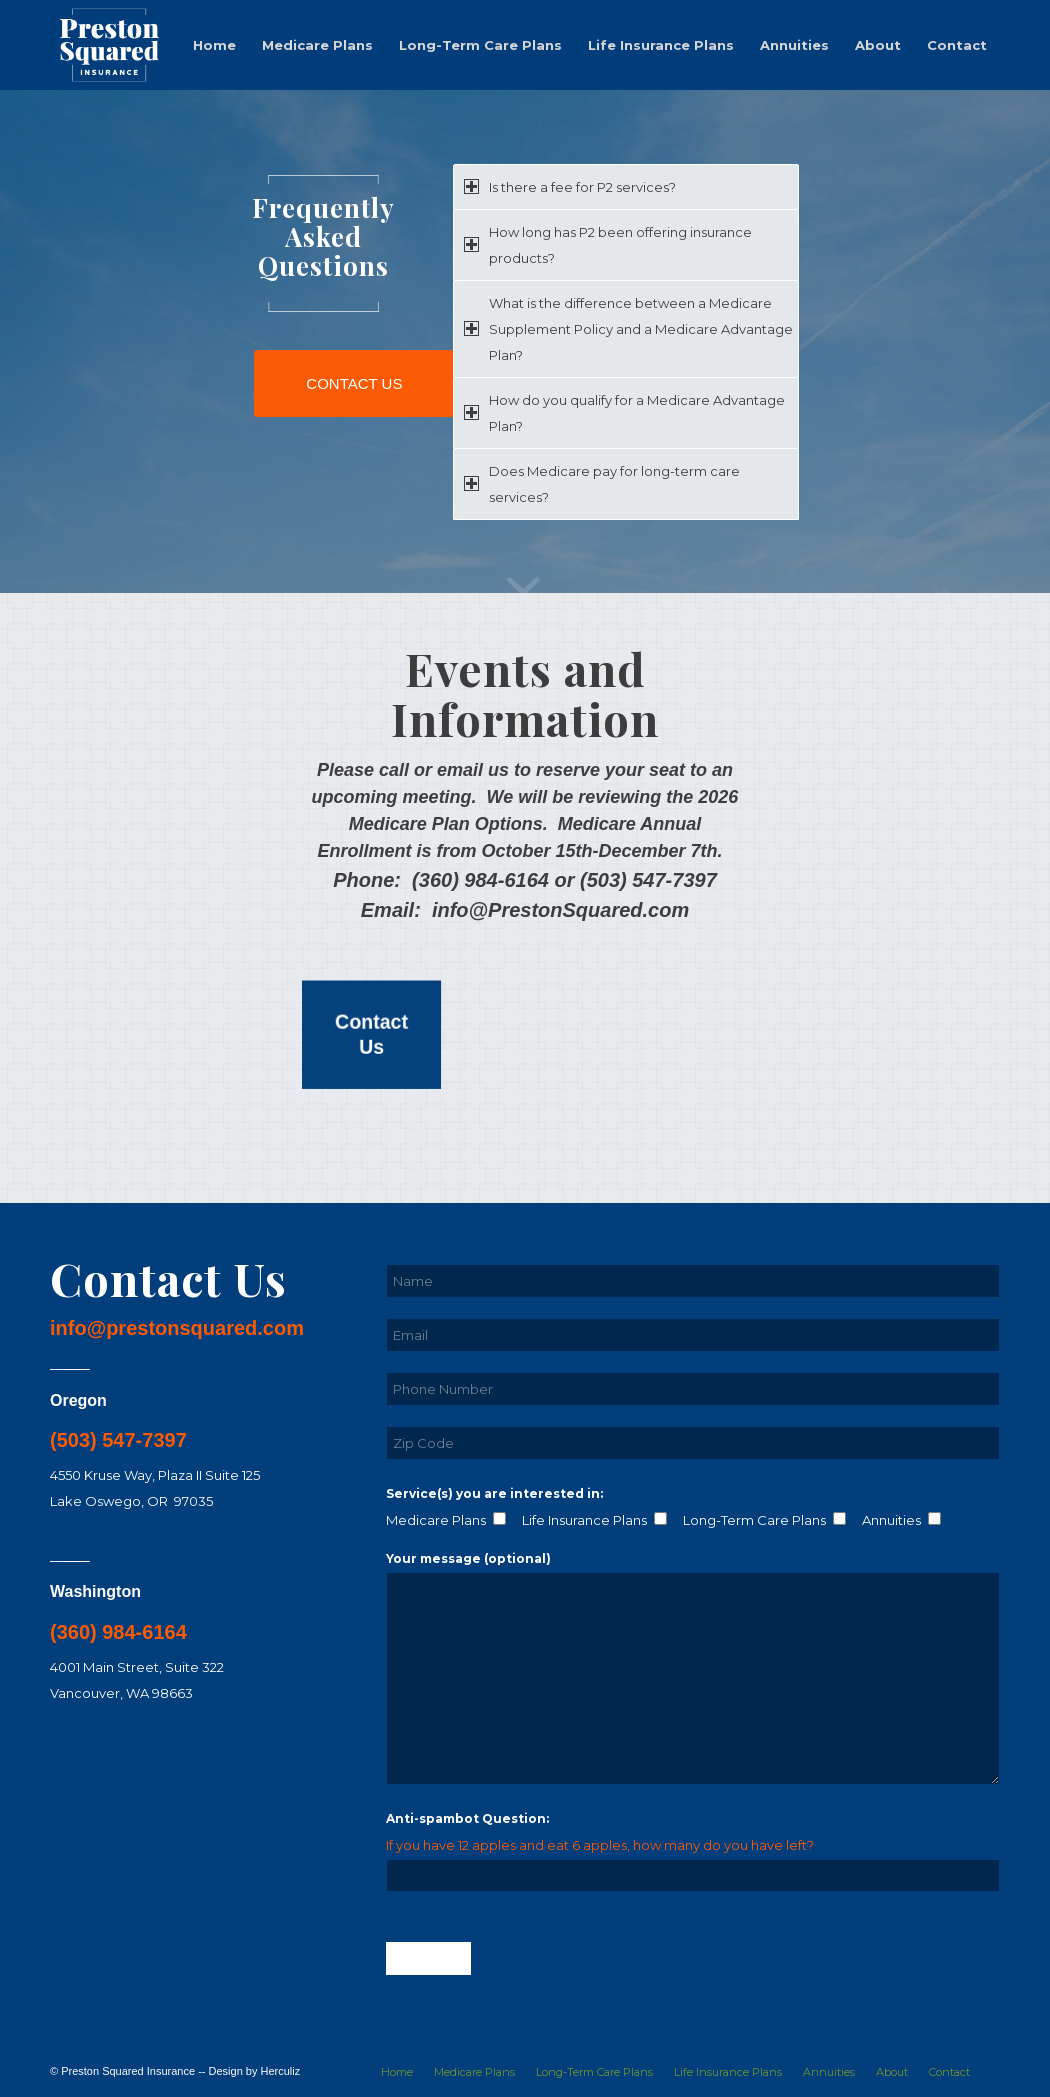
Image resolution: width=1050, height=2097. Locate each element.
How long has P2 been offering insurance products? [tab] (608, 245)
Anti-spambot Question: (467, 1818)
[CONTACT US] (354, 383)
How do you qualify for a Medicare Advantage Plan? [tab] (624, 413)
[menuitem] (214, 45)
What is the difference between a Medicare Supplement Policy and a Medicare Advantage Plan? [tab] (628, 329)
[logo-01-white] (109, 45)
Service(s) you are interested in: (494, 1493)
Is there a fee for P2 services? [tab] (570, 187)
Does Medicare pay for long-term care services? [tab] (602, 484)
